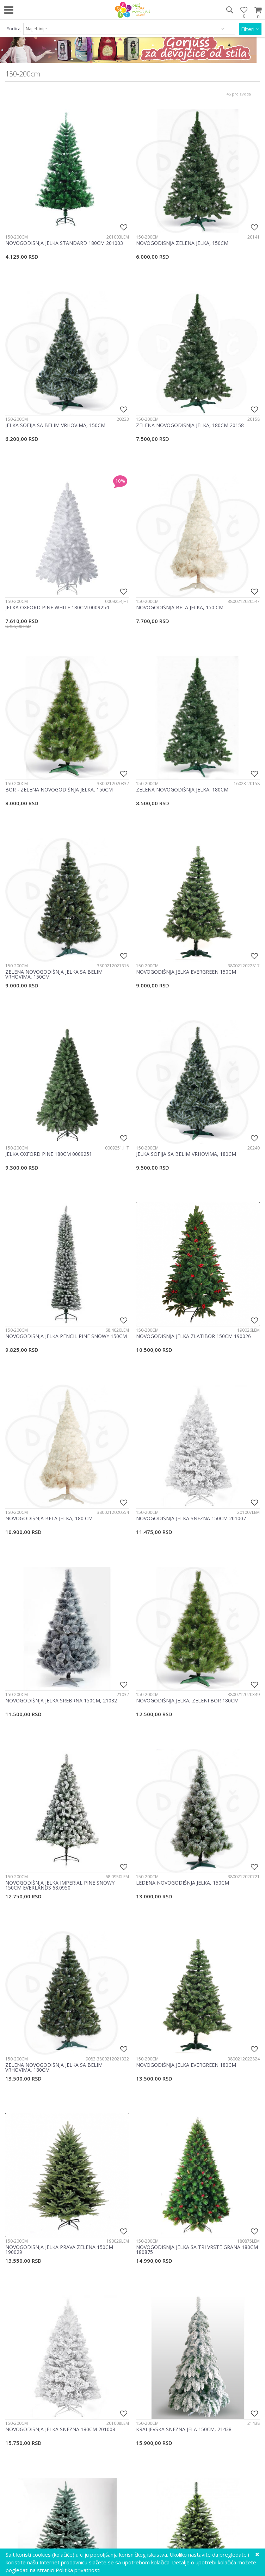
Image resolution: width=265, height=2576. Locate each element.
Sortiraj (14, 29)
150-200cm (16, 237)
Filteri (250, 28)
